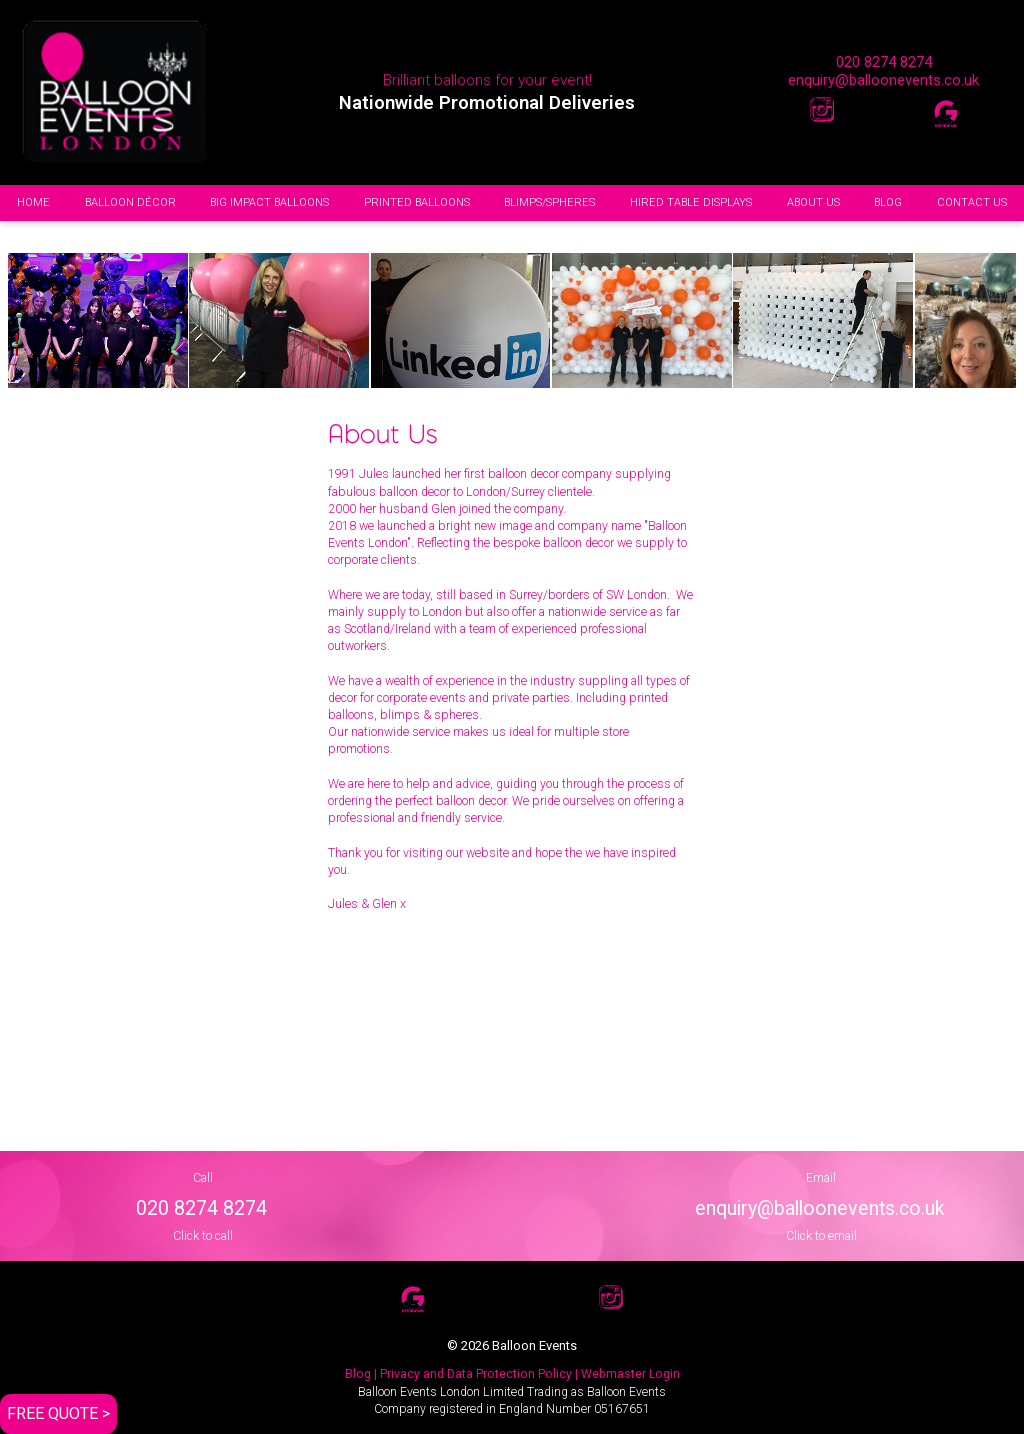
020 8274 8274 (884, 62)
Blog (358, 1374)
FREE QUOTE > (58, 1413)
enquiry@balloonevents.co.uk (883, 80)
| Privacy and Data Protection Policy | (476, 1374)
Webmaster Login (630, 1374)
